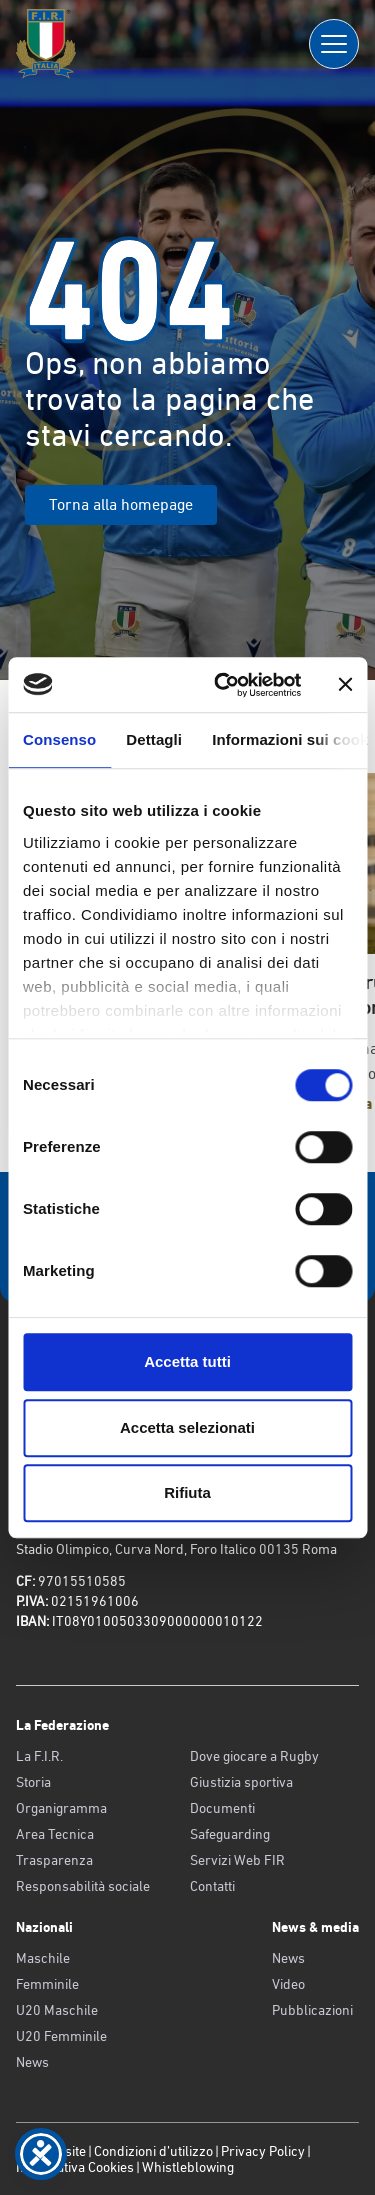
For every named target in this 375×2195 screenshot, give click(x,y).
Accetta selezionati (187, 1427)
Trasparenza (54, 1860)
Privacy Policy (263, 2151)
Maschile (43, 1958)
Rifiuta (187, 1492)
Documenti (222, 1808)
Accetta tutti (187, 1361)
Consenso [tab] (59, 739)
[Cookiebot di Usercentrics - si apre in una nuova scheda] (223, 685)
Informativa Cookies (75, 2167)
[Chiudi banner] (345, 685)
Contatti (212, 1886)
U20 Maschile (57, 2010)
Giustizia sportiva (241, 1782)
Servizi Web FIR (237, 1860)
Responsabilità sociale (83, 1886)
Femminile (47, 1984)
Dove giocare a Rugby (254, 1756)
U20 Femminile (61, 2036)
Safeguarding (230, 1834)
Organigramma (61, 1808)
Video (288, 1984)
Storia (33, 1782)
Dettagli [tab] (154, 739)
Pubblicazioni (312, 2010)
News (32, 2062)
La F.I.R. (39, 1756)
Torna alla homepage (121, 504)
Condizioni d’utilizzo (153, 2151)
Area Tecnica (55, 1834)
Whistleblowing (188, 2167)
